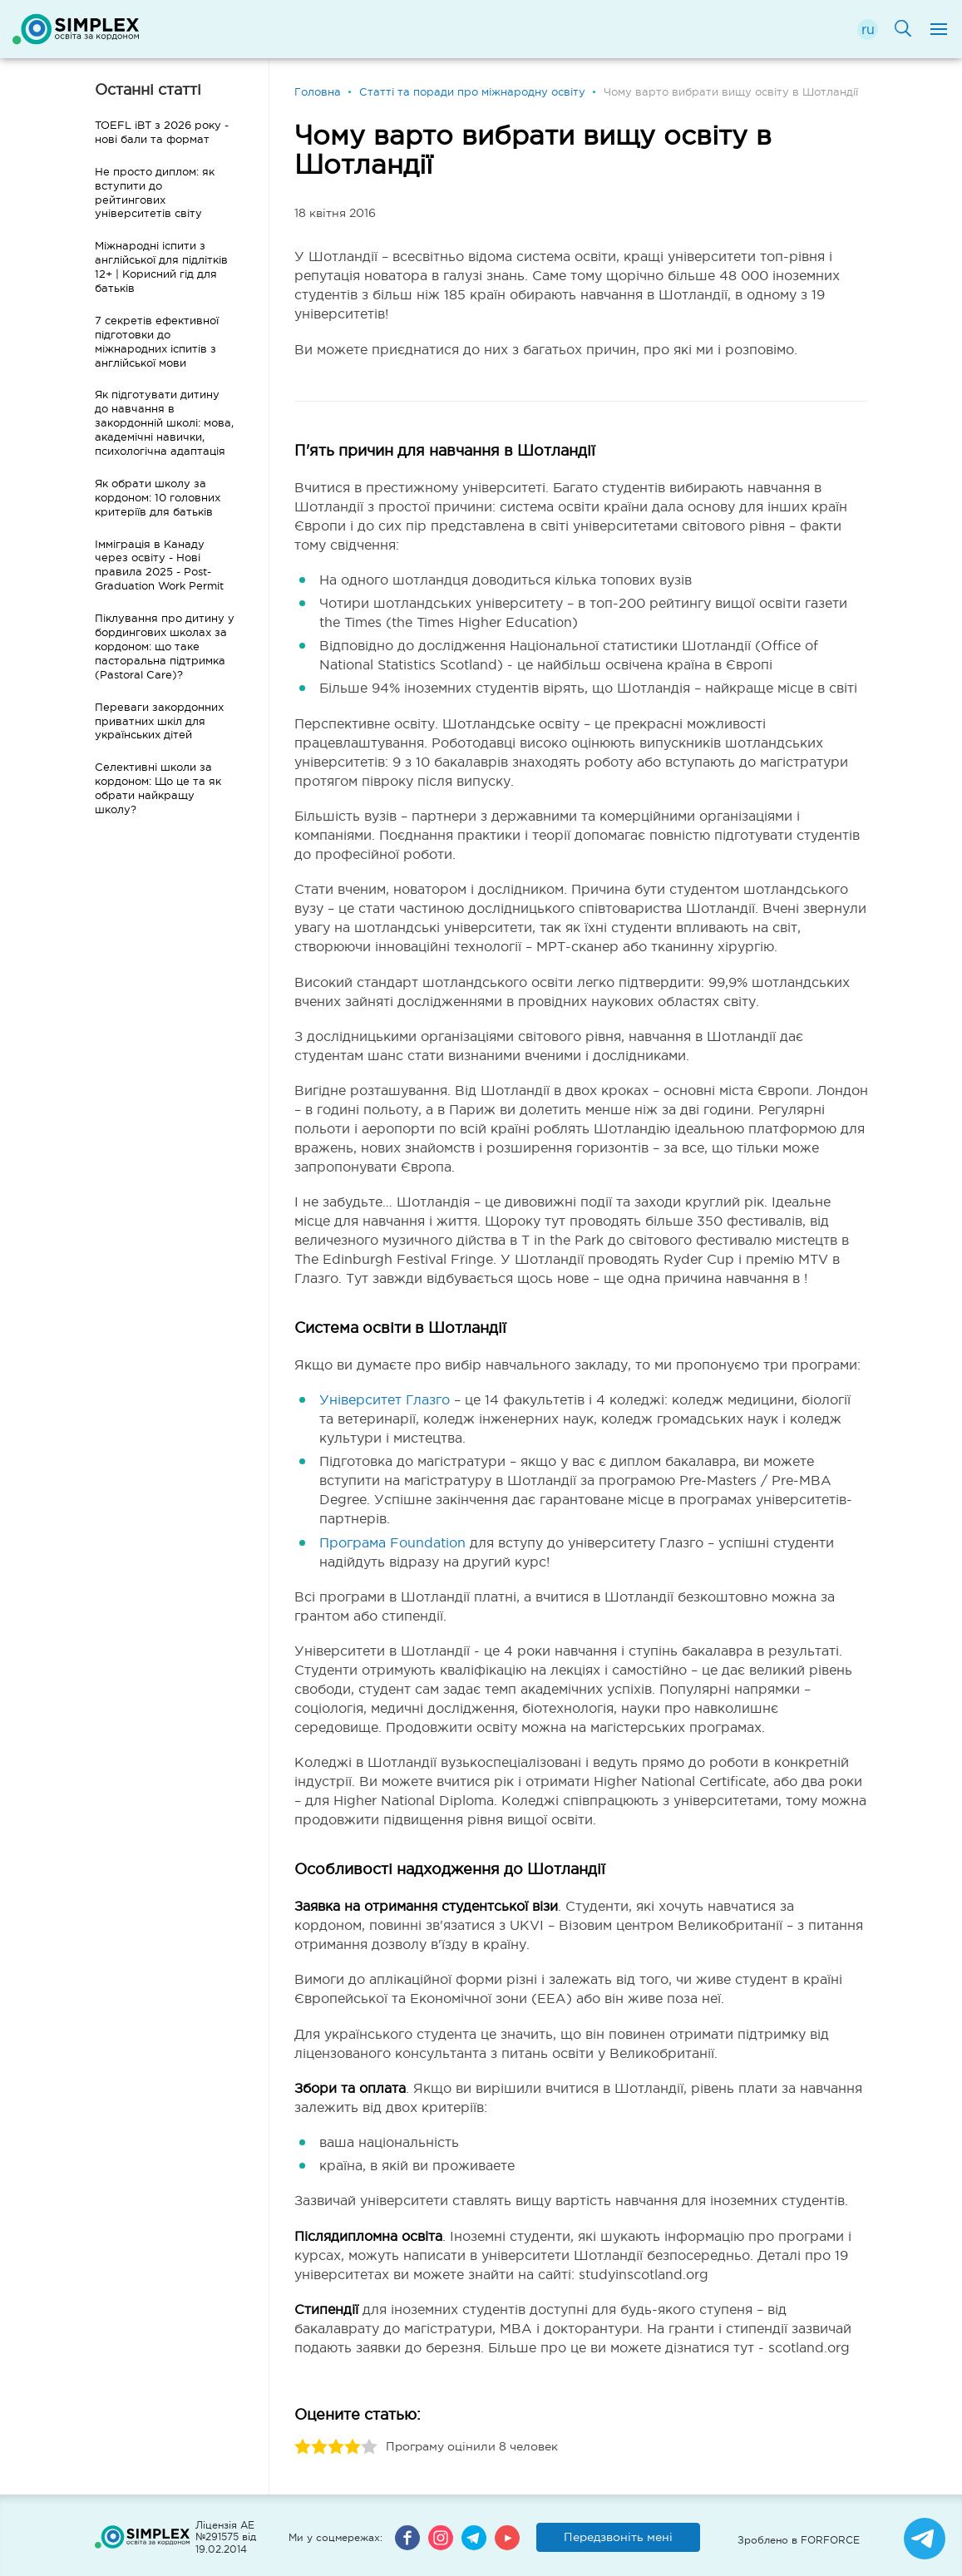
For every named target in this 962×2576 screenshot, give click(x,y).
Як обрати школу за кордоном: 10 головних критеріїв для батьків (157, 497)
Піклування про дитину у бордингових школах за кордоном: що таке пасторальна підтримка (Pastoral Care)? (164, 646)
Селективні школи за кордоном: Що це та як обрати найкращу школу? (158, 788)
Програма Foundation (392, 1542)
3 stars (336, 2447)
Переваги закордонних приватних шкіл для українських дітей (159, 721)
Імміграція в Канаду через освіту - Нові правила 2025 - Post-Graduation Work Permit (159, 565)
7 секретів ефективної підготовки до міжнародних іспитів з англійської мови (157, 341)
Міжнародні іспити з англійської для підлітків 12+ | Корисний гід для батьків (161, 266)
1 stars (302, 2447)
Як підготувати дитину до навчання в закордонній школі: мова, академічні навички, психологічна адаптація (164, 422)
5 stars (369, 2447)
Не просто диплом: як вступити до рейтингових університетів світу (155, 192)
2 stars (319, 2447)
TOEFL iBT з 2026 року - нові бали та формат (162, 132)
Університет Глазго (384, 1399)
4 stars (352, 2447)
